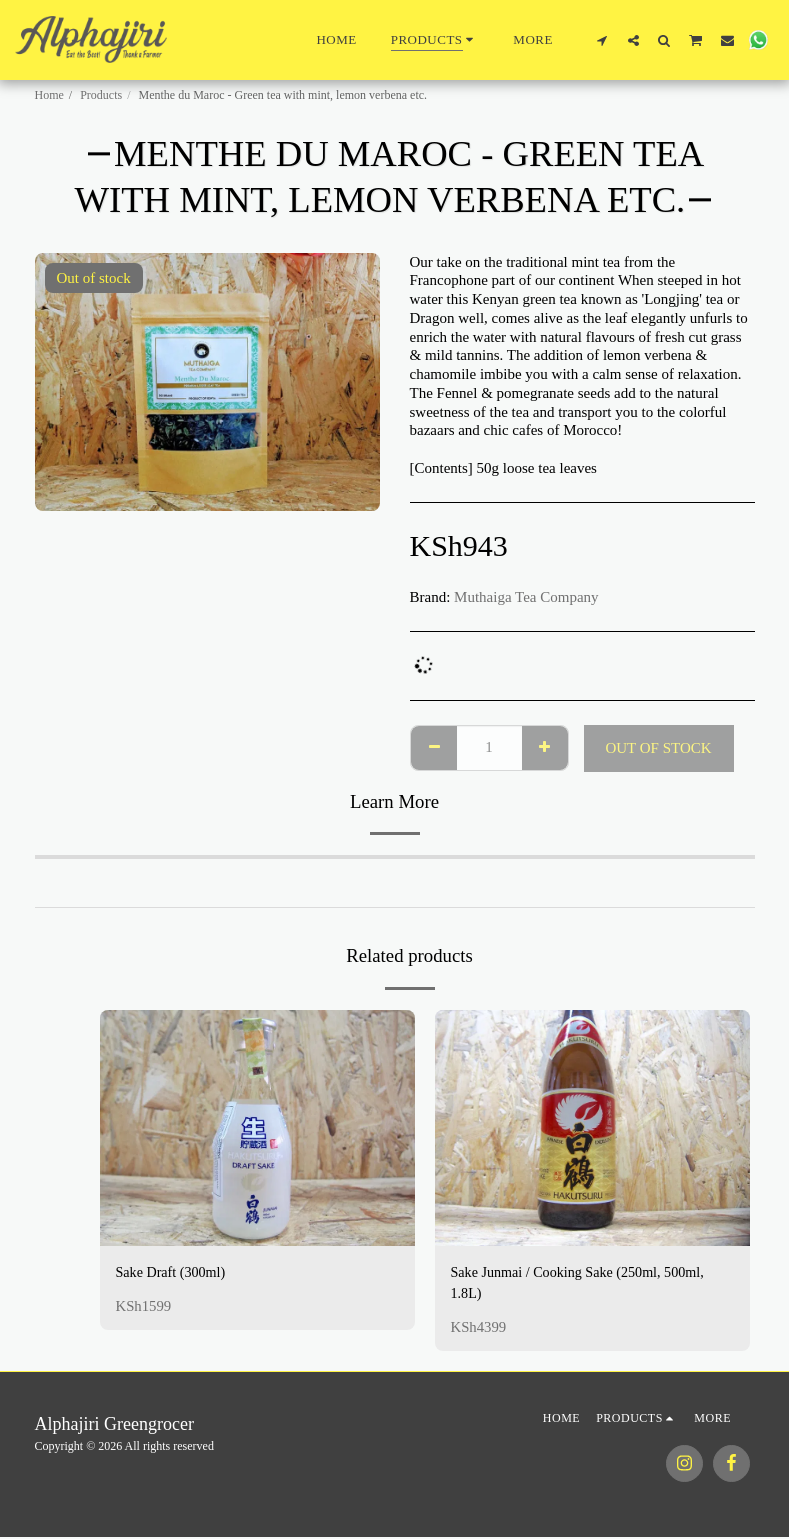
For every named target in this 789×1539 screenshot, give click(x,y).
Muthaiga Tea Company (526, 597)
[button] (602, 40)
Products (101, 95)
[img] (257, 1128)
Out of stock (658, 748)
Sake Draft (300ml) (174, 1273)
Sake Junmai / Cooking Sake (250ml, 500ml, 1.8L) (585, 1284)
